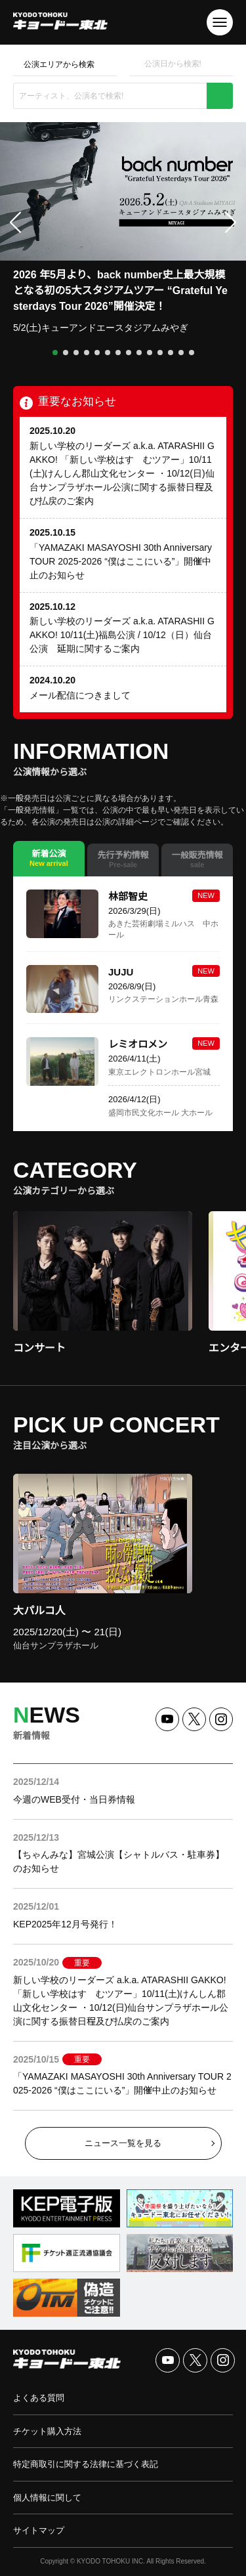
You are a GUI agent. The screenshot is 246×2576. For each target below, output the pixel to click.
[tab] (49, 859)
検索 (220, 96)
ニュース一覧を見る (123, 2143)
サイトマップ (38, 2530)
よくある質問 (38, 2398)
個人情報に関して (47, 2497)
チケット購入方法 (47, 2431)
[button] (55, 352)
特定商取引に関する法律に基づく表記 (85, 2464)
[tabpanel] (123, 1003)
